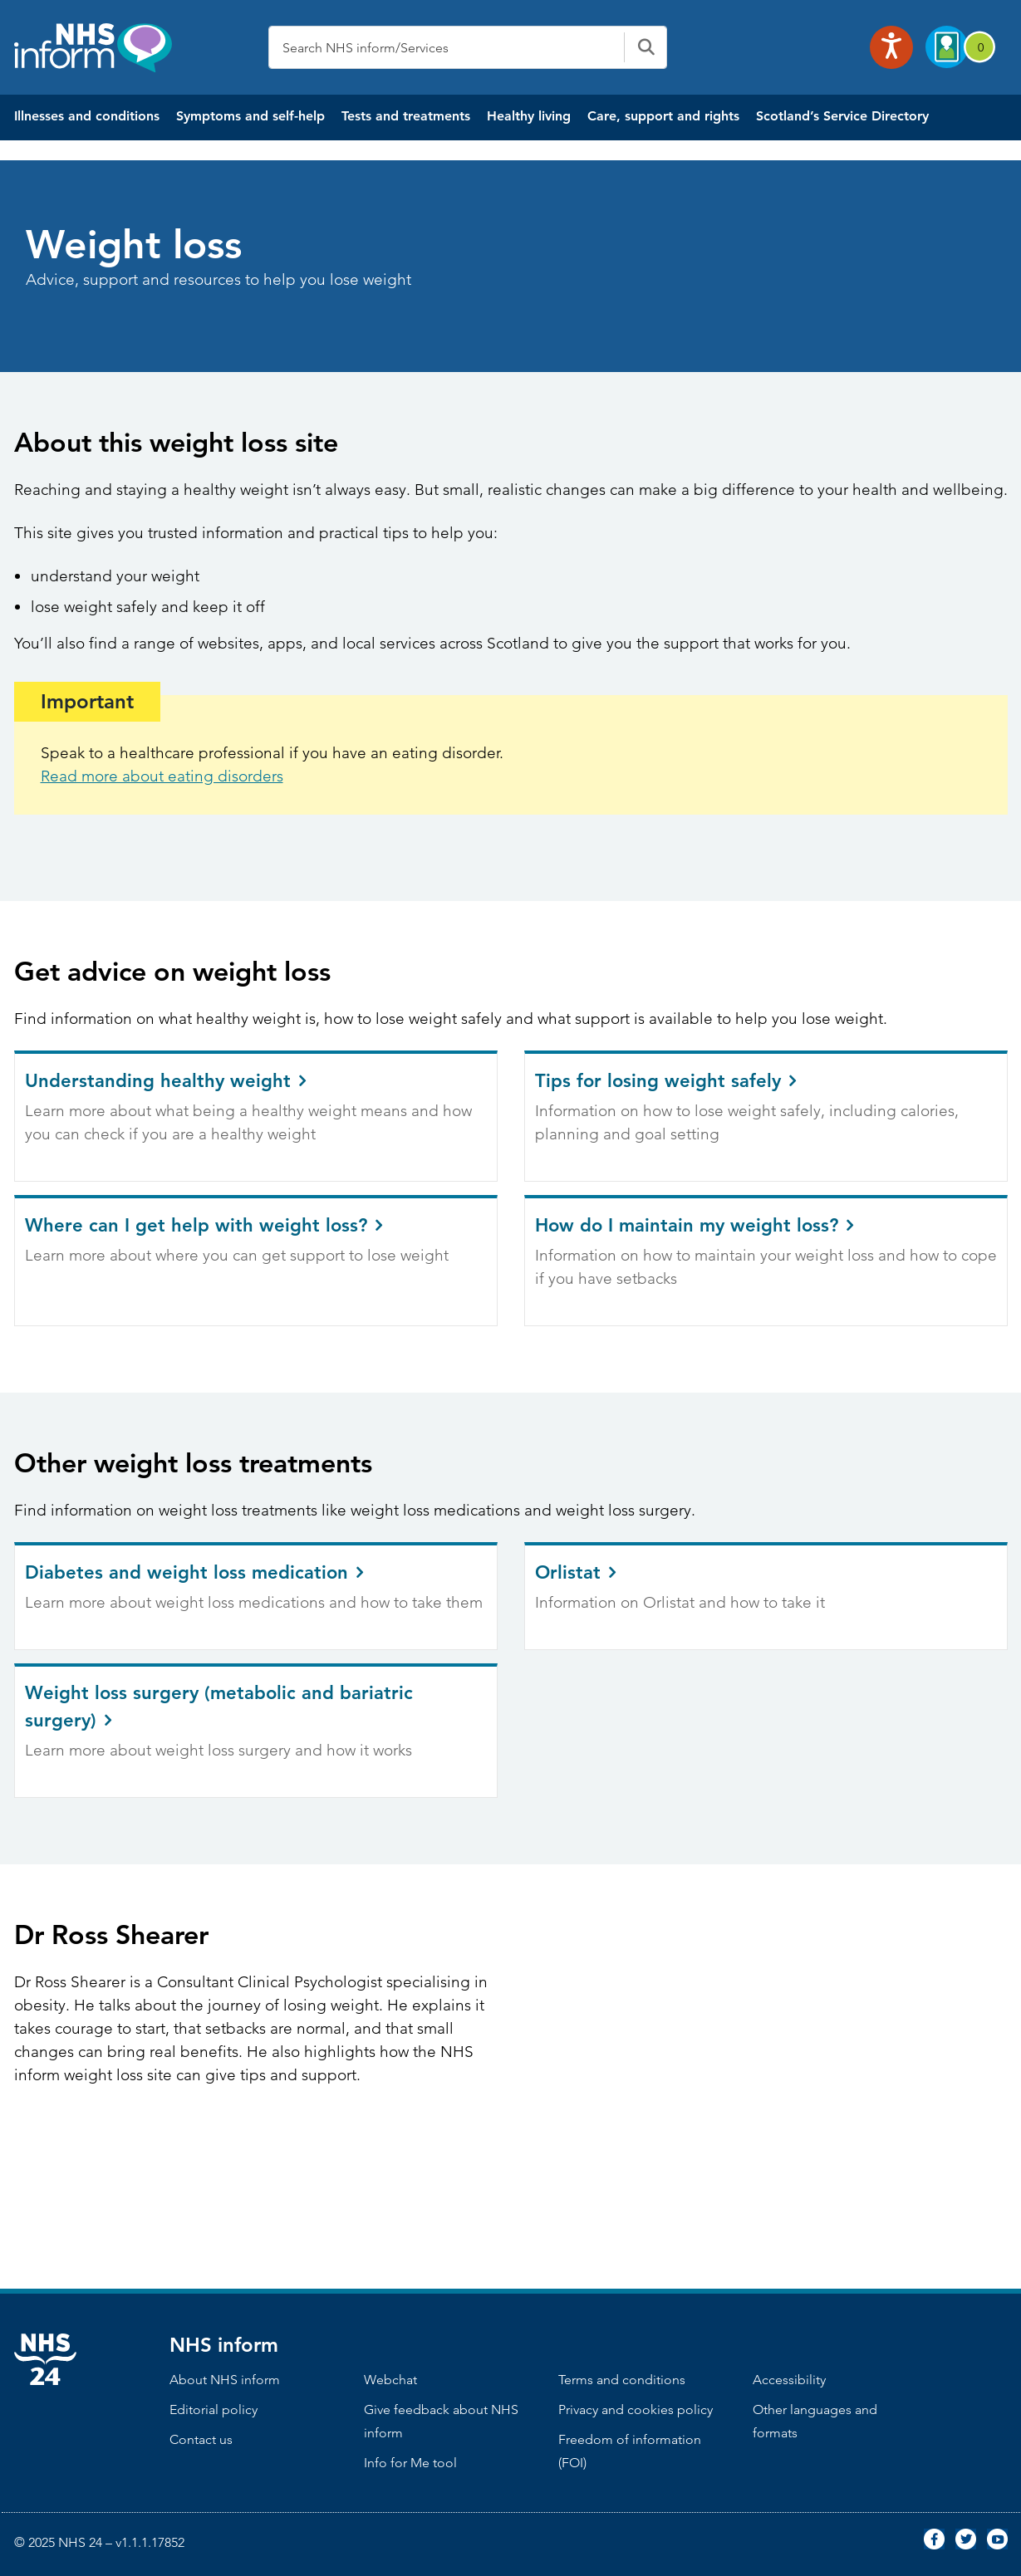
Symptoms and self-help (250, 116)
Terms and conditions (621, 2379)
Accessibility (789, 2379)
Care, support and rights (663, 116)
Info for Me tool (410, 2463)
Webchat (390, 2379)
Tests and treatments (405, 116)
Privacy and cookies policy (635, 2409)
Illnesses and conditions (87, 116)
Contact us (201, 2439)
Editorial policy (213, 2409)
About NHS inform (224, 2379)
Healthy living (529, 116)
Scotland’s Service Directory (842, 116)
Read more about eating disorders (162, 776)
